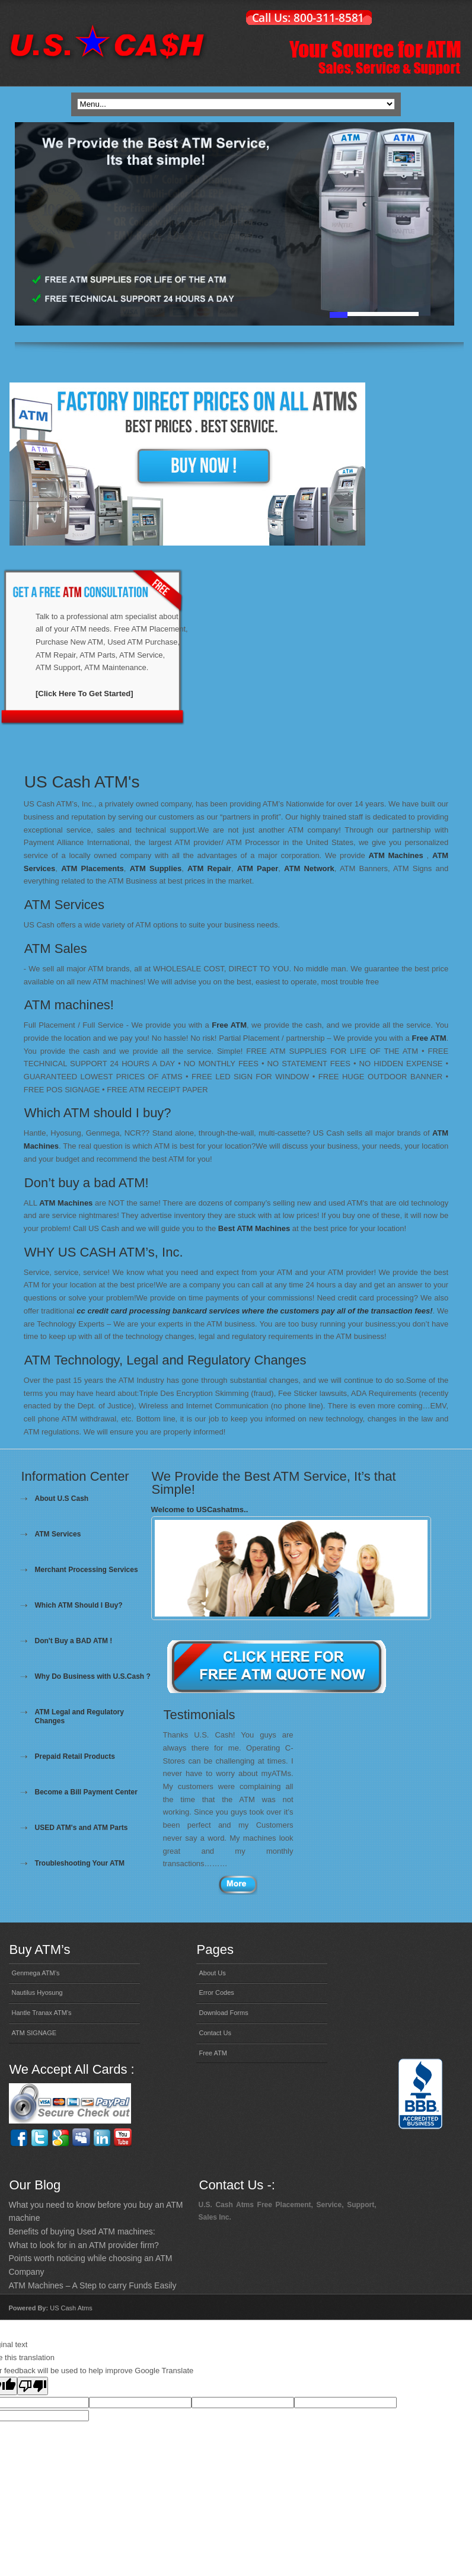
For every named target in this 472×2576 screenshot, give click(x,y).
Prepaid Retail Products (75, 1756)
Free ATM (229, 1025)
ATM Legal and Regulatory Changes (79, 1716)
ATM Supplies (156, 868)
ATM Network (309, 868)
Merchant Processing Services (86, 1570)
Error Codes (216, 1992)
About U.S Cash (62, 1498)
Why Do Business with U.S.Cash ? (93, 1676)
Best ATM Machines (254, 1228)
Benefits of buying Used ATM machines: (82, 2231)
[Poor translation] (32, 2386)
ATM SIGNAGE (34, 2032)
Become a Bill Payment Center (86, 1792)
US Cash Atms (71, 2308)
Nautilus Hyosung (37, 1992)
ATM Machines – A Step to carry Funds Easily (93, 2285)
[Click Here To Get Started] (84, 693)
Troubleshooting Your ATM (80, 1863)
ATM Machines (396, 855)
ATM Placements (92, 868)
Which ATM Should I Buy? (79, 1605)
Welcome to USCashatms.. (199, 1509)
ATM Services (58, 1534)
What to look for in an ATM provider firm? (84, 2245)
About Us (212, 1972)
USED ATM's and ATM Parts (81, 1827)
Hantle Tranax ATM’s (42, 2012)
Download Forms (223, 2012)
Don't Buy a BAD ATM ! (74, 1641)
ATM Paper (258, 868)
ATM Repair (209, 868)
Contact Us (215, 2032)
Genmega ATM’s (36, 1972)
